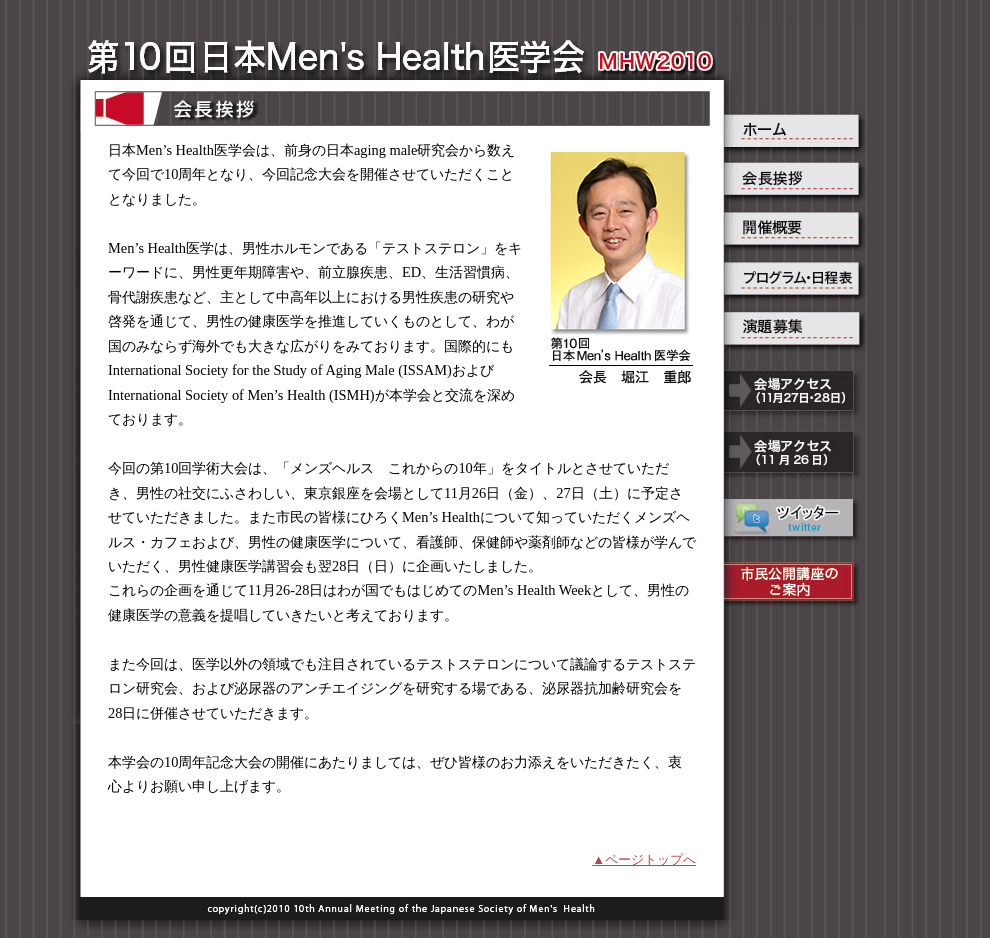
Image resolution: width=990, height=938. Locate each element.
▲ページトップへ (644, 859)
